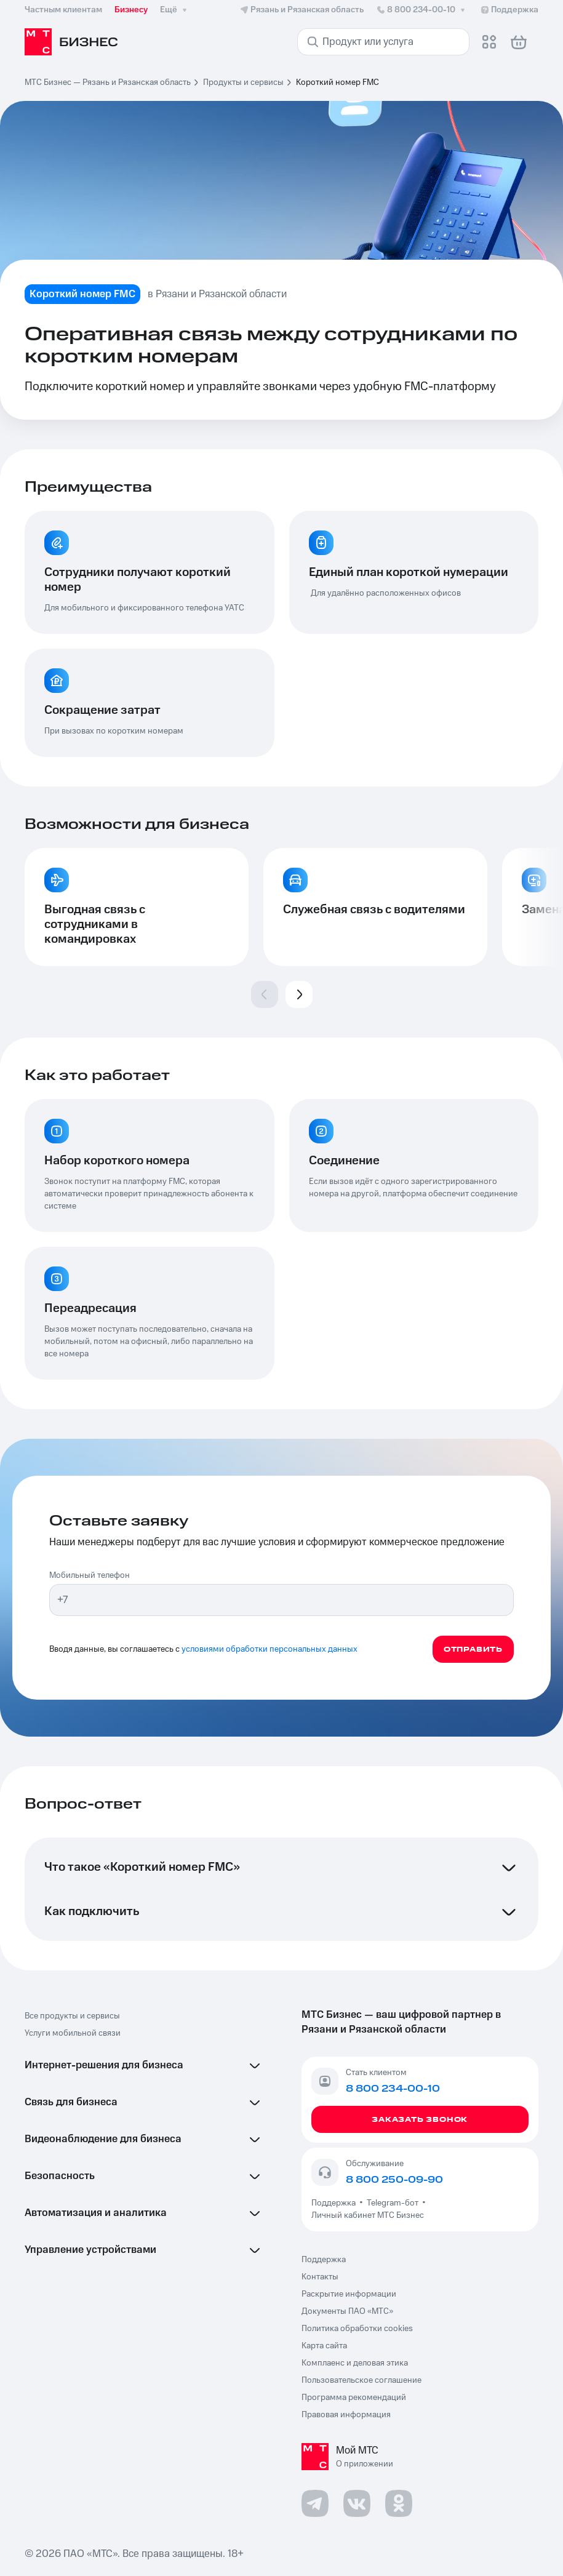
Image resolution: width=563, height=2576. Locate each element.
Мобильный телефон (89, 1575)
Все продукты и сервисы (72, 2016)
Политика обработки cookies (357, 2328)
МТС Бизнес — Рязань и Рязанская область (108, 82)
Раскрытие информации (348, 2294)
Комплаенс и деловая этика (354, 2363)
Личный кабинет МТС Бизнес (367, 2215)
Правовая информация (346, 2415)
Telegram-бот (392, 2203)
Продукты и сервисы (243, 82)
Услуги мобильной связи (73, 2033)
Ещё (175, 10)
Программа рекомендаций (353, 2397)
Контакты (319, 2277)
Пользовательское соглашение (361, 2380)
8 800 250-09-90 (394, 2179)
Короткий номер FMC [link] (337, 82)
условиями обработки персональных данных (269, 1649)
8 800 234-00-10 (422, 10)
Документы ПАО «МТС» (347, 2311)
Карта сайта (324, 2346)
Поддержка (335, 2203)
